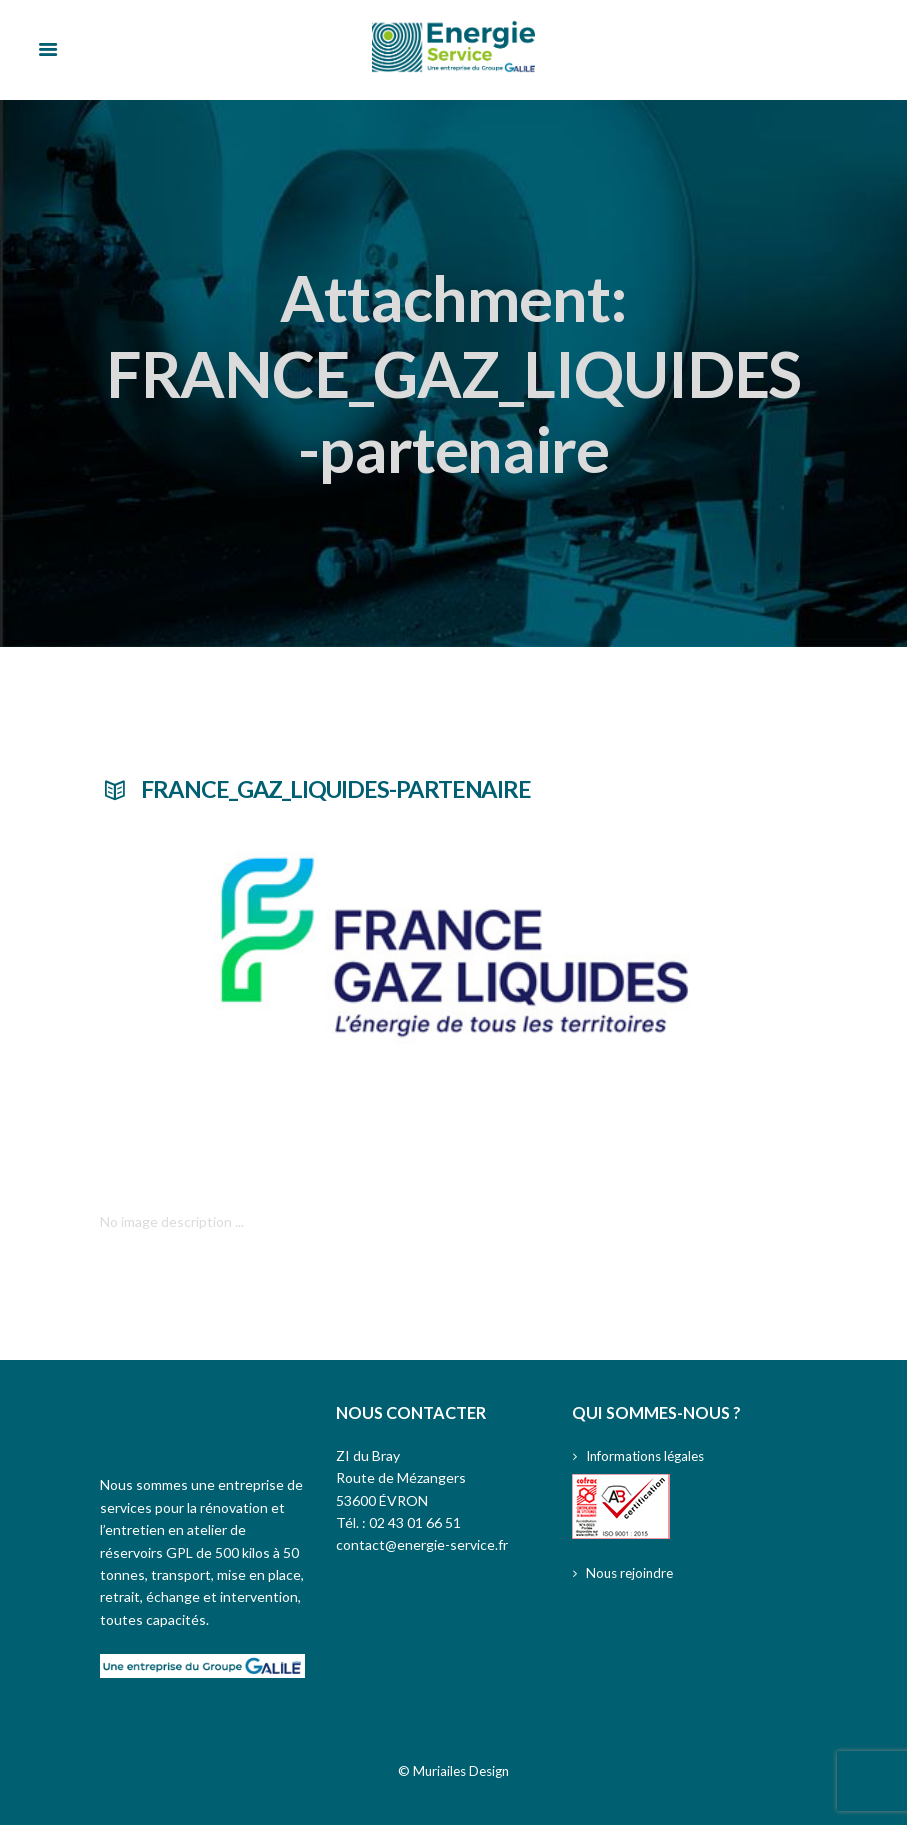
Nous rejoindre (632, 1572)
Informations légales (650, 1455)
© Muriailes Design (454, 1770)
